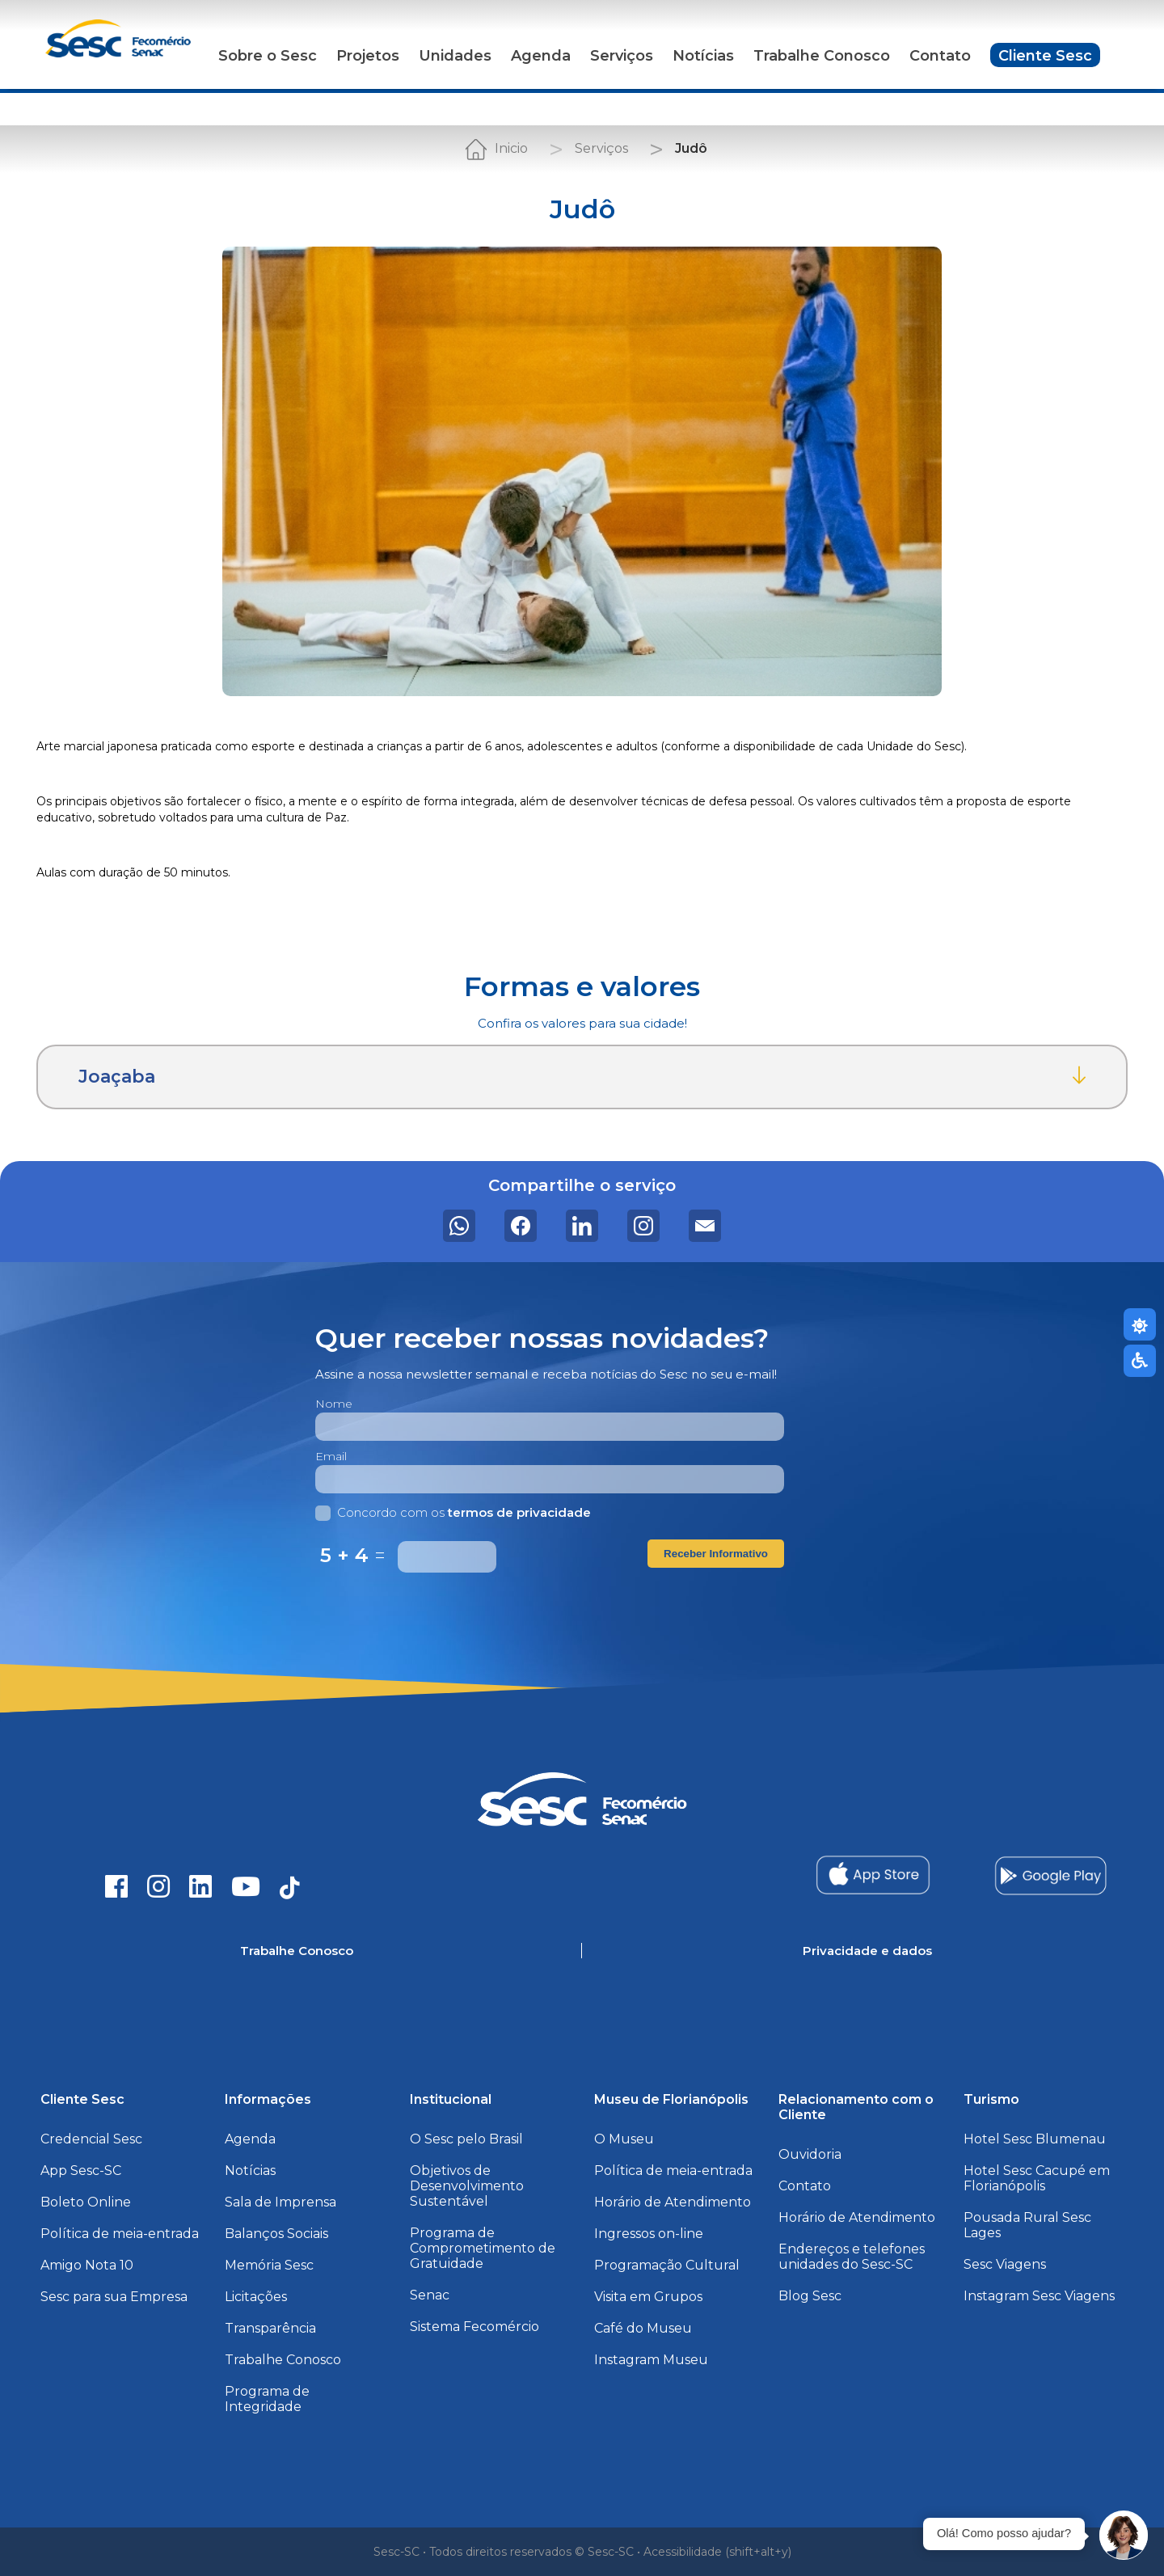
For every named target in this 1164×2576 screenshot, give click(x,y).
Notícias (703, 56)
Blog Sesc (809, 2296)
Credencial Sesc (91, 2139)
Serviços (621, 56)
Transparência (270, 2328)
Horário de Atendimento (672, 2202)
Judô (691, 148)
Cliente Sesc (1045, 56)
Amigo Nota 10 (86, 2265)
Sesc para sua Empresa (114, 2296)
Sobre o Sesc (267, 56)
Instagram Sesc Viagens (1039, 2296)
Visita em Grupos (648, 2296)
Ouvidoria (809, 2154)
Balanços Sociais (276, 2233)
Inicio (511, 148)
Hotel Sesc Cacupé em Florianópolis (1037, 2178)
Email (331, 1456)
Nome (333, 1403)
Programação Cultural (667, 2265)
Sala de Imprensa (280, 2202)
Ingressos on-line (648, 2233)
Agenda (541, 56)
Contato (940, 56)
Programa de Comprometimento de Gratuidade (482, 2248)
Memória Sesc (269, 2265)
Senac (429, 2295)
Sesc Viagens (1005, 2264)
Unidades (455, 56)
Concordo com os (453, 1512)
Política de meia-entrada (119, 2233)
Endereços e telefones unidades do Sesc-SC (851, 2256)
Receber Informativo (716, 1554)
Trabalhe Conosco (821, 56)
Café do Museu (643, 2328)
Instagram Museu (651, 2359)
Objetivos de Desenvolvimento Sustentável (467, 2186)
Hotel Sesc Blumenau (1035, 2139)
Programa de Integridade (267, 2399)
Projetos (367, 56)
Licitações (256, 2296)
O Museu (624, 2139)
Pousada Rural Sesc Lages (1027, 2225)
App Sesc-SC (80, 2170)
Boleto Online (85, 2202)
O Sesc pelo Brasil (466, 2139)
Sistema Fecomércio (474, 2326)
